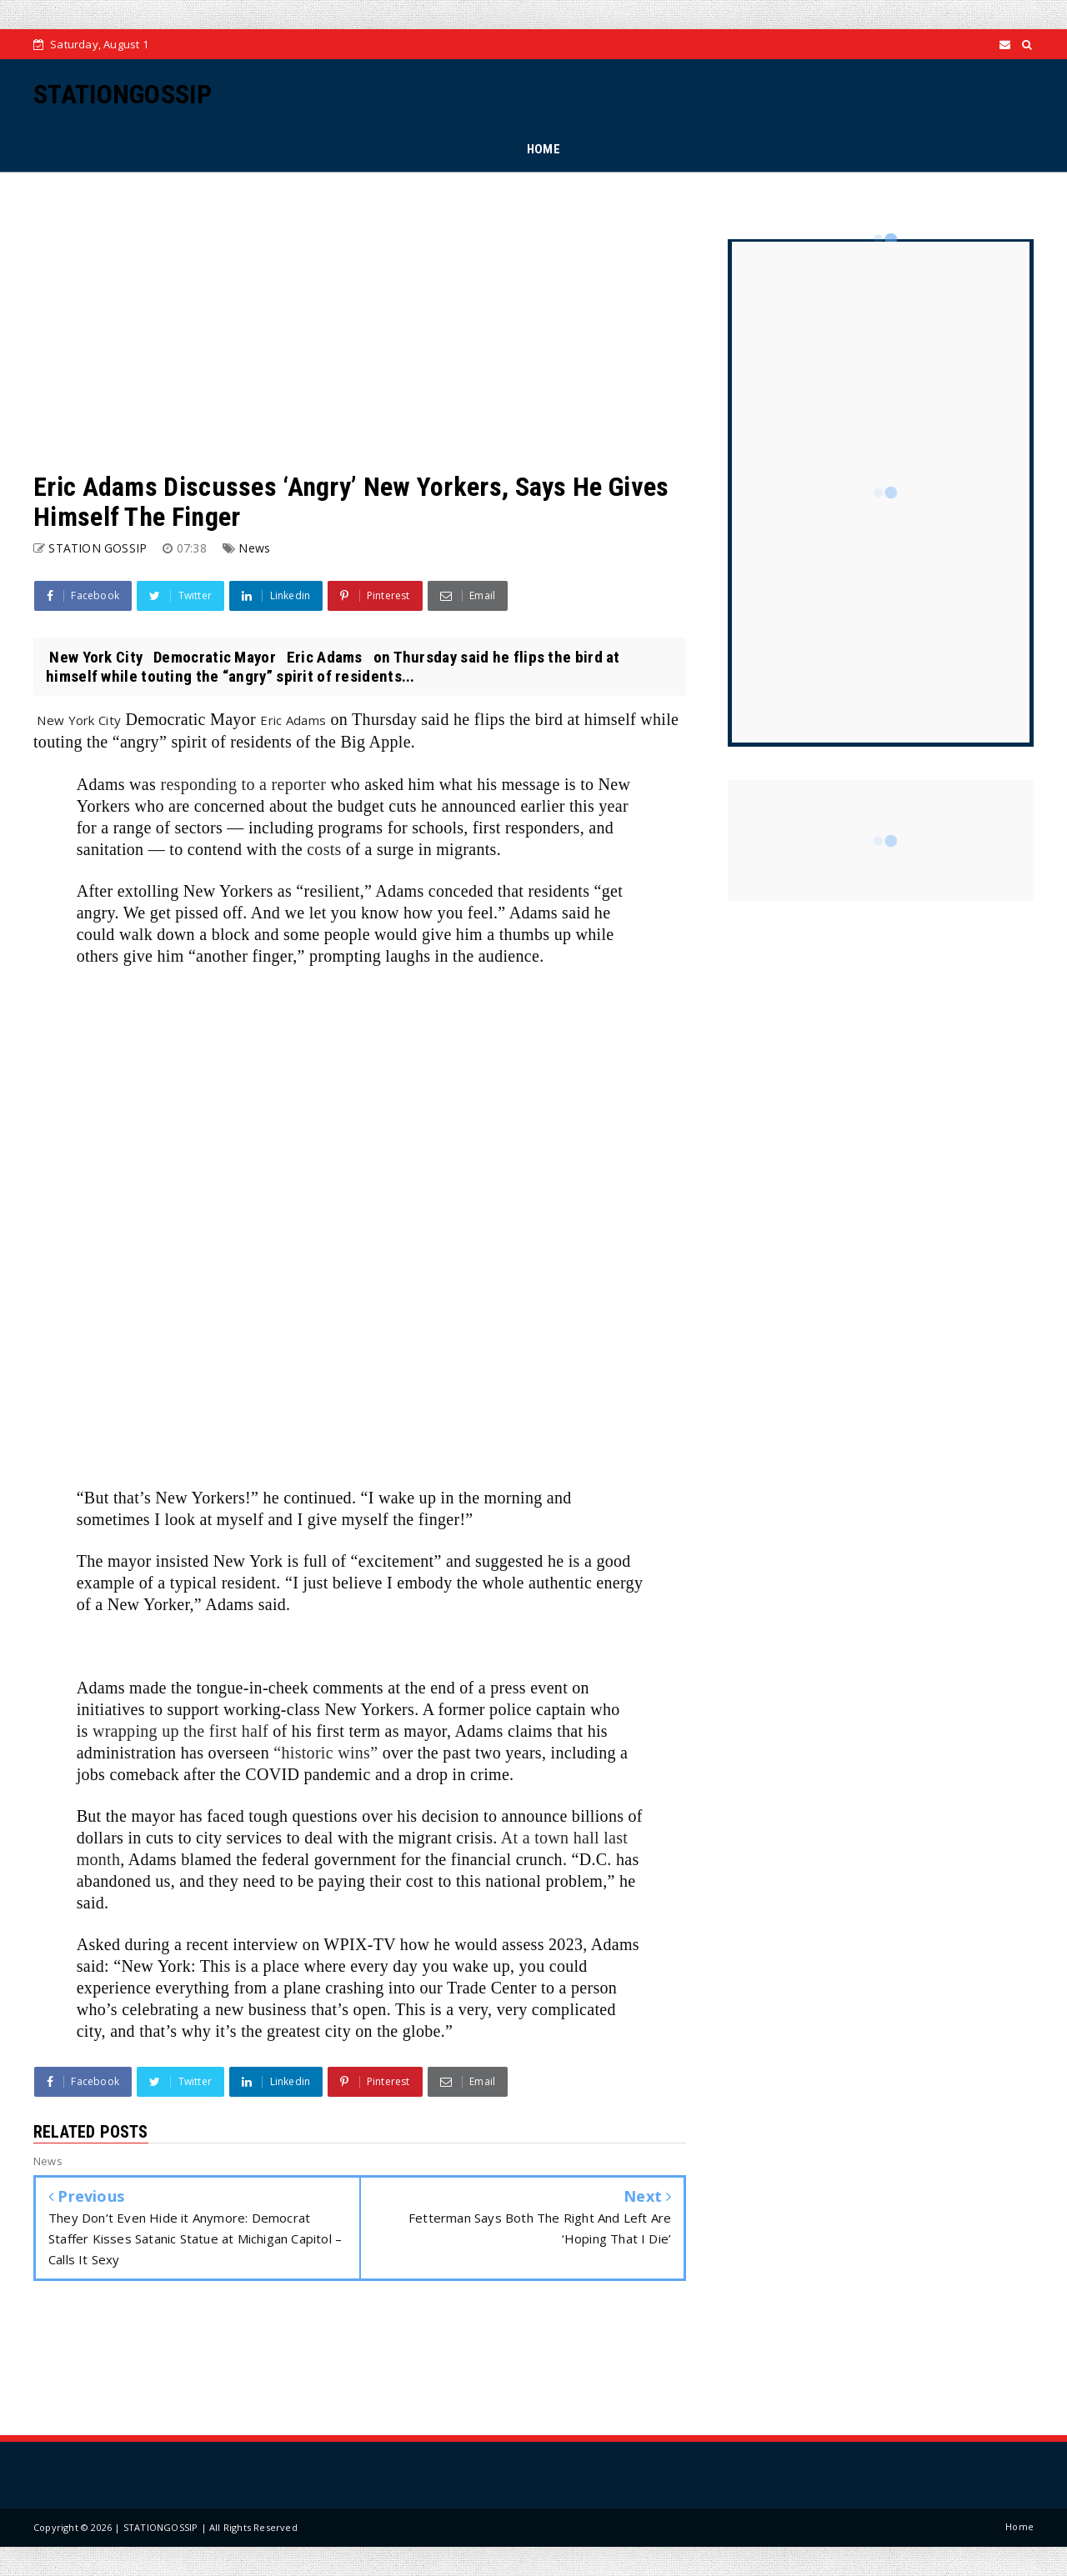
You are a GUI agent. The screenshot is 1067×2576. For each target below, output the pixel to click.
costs (324, 849)
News (254, 548)
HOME (543, 149)
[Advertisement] (359, 321)
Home (1019, 2526)
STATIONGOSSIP (122, 94)
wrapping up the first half (180, 1731)
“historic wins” (325, 1752)
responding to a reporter (243, 784)
